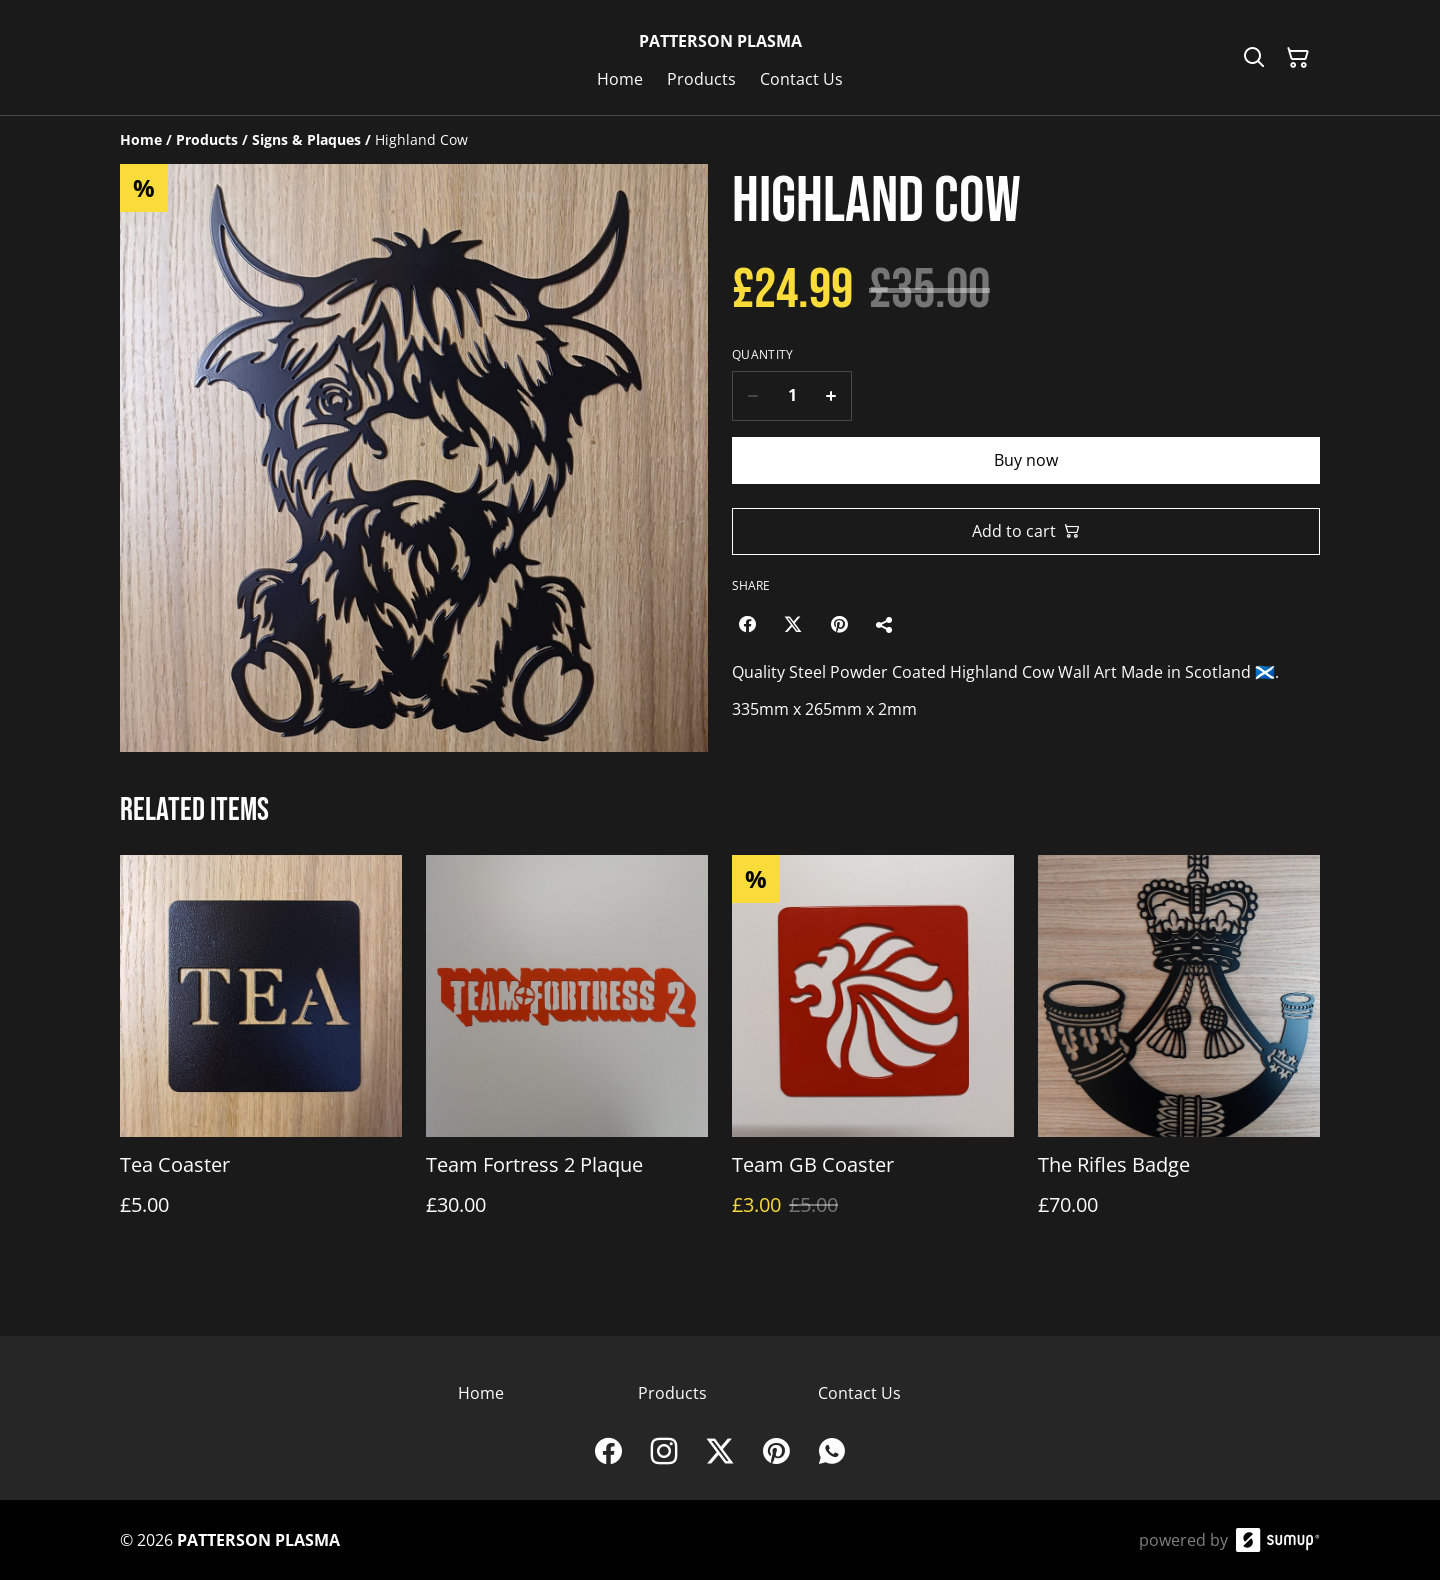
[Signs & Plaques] (306, 139)
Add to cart (1026, 531)
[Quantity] (792, 396)
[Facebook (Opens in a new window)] (747, 624)
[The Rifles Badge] (1179, 1055)
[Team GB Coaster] (873, 1055)
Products (672, 1393)
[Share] (885, 624)
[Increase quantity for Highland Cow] (831, 396)
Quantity (762, 355)
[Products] (207, 139)
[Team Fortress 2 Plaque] (567, 1055)
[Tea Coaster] (261, 1055)
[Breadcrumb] (720, 140)
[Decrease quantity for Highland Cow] (752, 396)
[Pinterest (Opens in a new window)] (839, 624)
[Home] (141, 139)
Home (481, 1393)
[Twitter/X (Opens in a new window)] (793, 624)
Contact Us (859, 1393)
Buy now (1026, 460)
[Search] (1254, 58)
